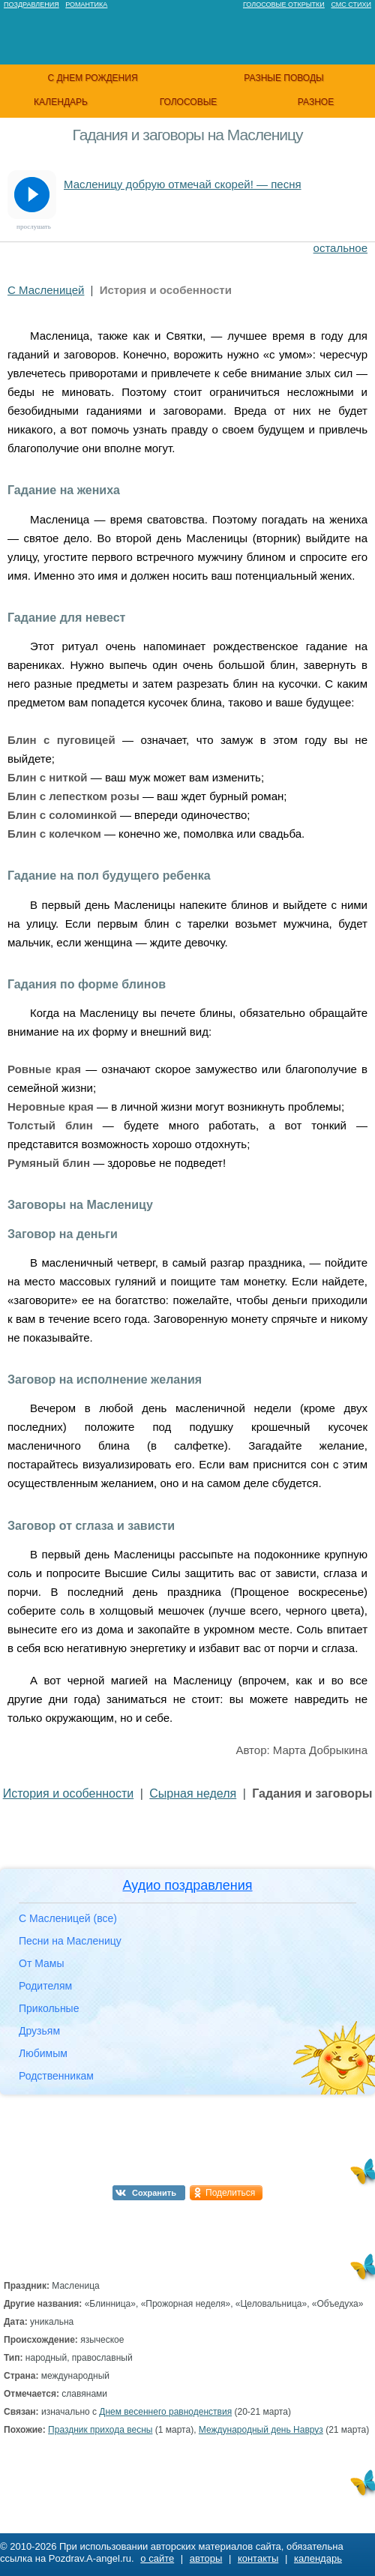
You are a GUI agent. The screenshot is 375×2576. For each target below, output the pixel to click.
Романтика (86, 4)
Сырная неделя (192, 1793)
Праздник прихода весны (100, 2430)
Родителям (45, 1986)
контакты (258, 2558)
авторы (206, 2558)
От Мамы (41, 1963)
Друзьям (39, 2031)
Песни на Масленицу (70, 1941)
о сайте (157, 2558)
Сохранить (154, 2192)
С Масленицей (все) (68, 1918)
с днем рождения (92, 78)
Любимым (43, 2053)
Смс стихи (351, 4)
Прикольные (49, 2008)
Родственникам (56, 2076)
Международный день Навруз (261, 2430)
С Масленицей (46, 289)
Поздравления (31, 4)
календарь (61, 102)
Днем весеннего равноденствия (165, 2412)
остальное (341, 247)
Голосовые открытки (284, 4)
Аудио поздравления (187, 1885)
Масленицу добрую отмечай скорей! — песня (183, 184)
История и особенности (68, 1793)
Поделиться (230, 2193)
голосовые (189, 102)
